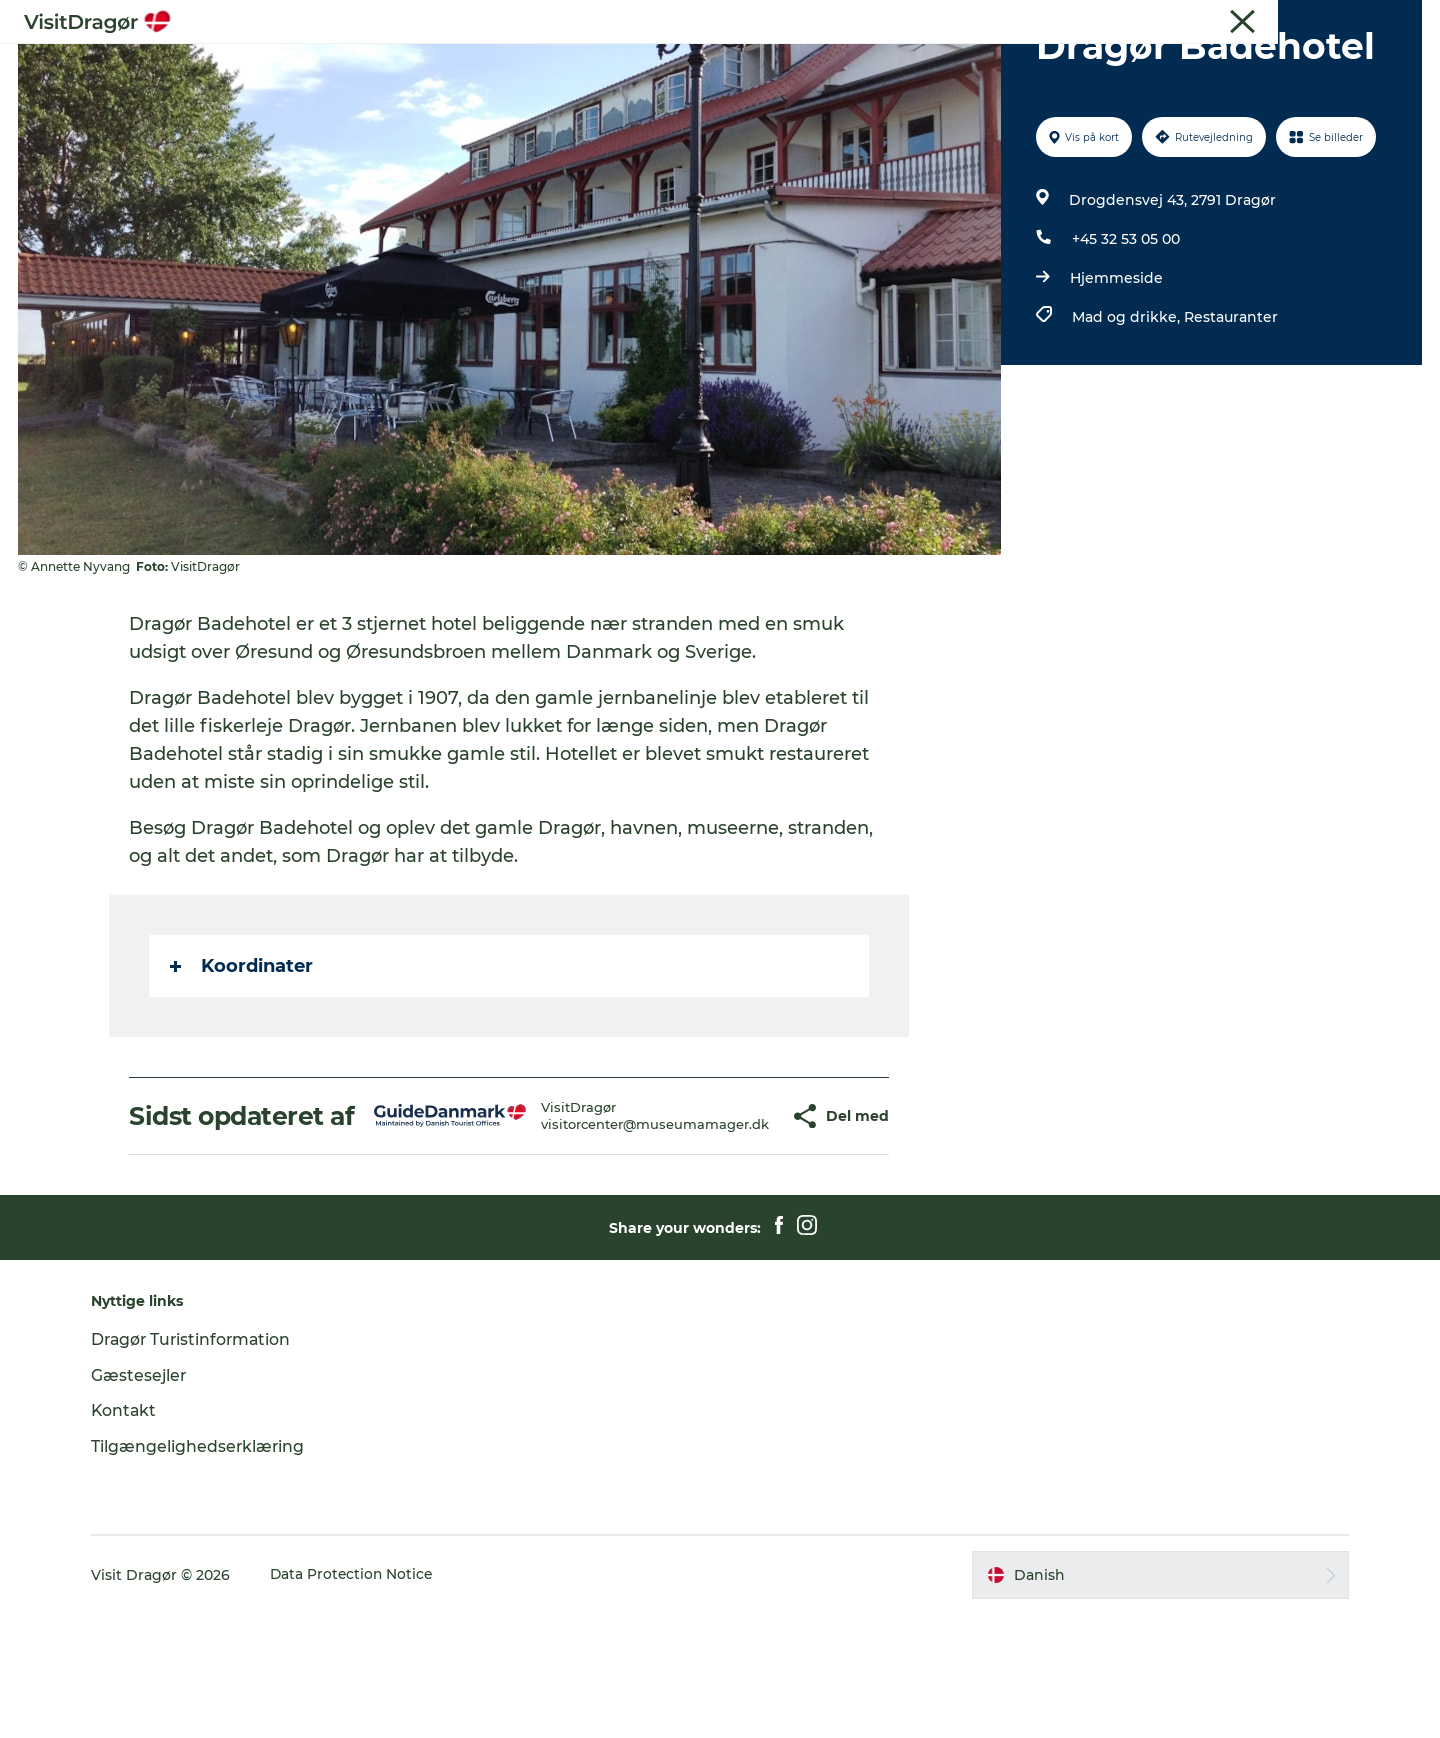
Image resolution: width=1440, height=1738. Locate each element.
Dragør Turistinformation (202, 1463)
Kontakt (133, 1534)
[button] (733, 1226)
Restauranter (1230, 412)
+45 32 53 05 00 (1125, 334)
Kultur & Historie (525, 64)
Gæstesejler (1386, 19)
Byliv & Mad (660, 64)
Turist (1315, 19)
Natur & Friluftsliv (798, 64)
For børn (926, 64)
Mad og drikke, (1127, 412)
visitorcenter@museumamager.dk (596, 1234)
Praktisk (1020, 64)
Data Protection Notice (362, 1699)
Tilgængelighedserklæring (207, 1570)
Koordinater (242, 1061)
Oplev (411, 64)
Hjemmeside (1115, 373)
